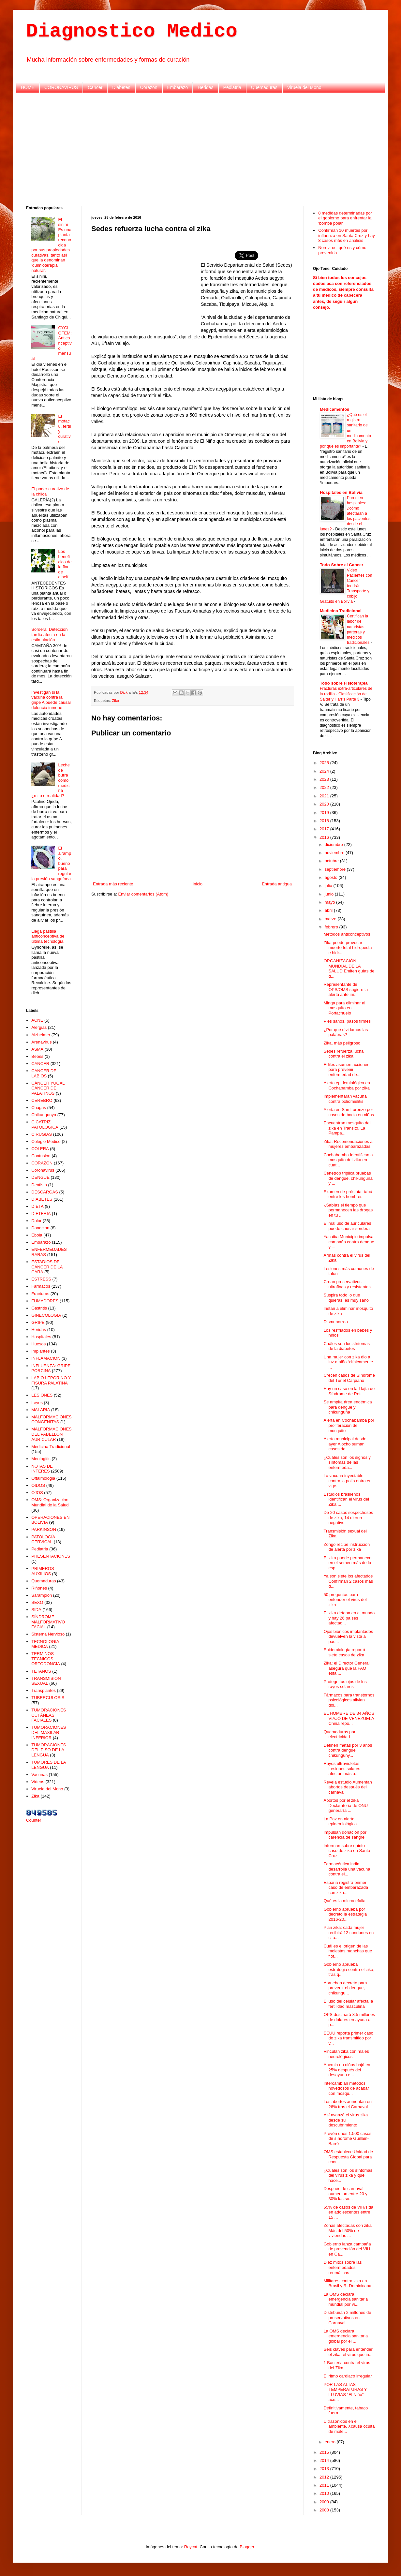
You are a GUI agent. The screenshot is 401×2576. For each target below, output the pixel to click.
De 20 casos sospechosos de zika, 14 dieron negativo (348, 1517)
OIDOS (38, 1485)
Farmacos (40, 1286)
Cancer (95, 87)
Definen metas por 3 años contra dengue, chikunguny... (347, 1750)
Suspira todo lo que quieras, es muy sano (346, 1298)
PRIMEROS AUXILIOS (42, 1571)
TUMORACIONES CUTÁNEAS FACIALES (48, 1715)
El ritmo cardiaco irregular (347, 2376)
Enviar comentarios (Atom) (143, 894)
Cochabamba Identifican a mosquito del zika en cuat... (348, 1159)
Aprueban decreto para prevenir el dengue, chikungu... (345, 1987)
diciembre (334, 844)
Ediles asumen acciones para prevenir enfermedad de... (346, 1069)
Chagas (38, 1107)
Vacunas (39, 1774)
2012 (324, 2477)
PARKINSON (43, 1529)
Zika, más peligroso (341, 1043)
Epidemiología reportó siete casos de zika (344, 1652)
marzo (331, 918)
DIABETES (41, 1199)
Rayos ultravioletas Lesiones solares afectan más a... (341, 1768)
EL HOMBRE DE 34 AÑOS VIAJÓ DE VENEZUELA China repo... (348, 1718)
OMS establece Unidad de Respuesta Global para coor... (348, 2156)
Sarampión (41, 1595)
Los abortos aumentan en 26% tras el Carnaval (347, 2104)
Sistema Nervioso (48, 1634)
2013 (324, 2468)
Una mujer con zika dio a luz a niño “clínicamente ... (348, 1362)
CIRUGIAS (41, 1134)
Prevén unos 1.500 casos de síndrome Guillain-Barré (347, 2138)
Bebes (37, 1056)
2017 (324, 828)
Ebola (36, 1235)
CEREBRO (41, 1100)
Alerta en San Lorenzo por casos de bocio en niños (348, 1112)
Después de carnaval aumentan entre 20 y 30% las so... (345, 2193)
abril (329, 910)
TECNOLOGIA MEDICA (45, 1644)
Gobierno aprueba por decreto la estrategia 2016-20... (345, 1914)
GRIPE (37, 1322)
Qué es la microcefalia (344, 1900)
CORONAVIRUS (61, 87)
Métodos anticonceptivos (346, 934)
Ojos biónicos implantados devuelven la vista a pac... (348, 1636)
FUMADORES (44, 1300)
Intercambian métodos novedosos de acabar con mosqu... (346, 2088)
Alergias (39, 1027)
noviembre (335, 852)
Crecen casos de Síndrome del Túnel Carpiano (349, 1378)
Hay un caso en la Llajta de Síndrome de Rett (349, 1391)
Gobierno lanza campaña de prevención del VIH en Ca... (347, 2249)
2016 (324, 837)
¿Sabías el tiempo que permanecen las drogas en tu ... (348, 1210)
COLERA (40, 1148)
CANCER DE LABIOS (43, 1073)
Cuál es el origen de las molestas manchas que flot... (347, 1951)
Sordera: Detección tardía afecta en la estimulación (49, 634)
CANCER (40, 1063)
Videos (37, 1781)
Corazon (148, 87)
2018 (324, 820)
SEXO (37, 1602)
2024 (324, 771)
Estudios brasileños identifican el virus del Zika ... (346, 1499)
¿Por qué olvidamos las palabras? (345, 1032)
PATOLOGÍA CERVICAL (43, 1539)
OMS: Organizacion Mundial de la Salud (49, 1502)
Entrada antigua (277, 883)
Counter (33, 1820)
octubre (332, 860)
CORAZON (41, 1163)
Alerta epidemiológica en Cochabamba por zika (346, 1085)
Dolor (36, 1220)
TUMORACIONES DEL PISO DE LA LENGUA (48, 1749)
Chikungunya (43, 1114)
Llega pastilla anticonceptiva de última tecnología (47, 936)
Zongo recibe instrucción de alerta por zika (346, 1547)
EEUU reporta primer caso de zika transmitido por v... (348, 2038)
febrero (332, 927)
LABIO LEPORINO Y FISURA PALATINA (51, 1380)
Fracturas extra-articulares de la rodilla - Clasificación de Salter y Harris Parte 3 (346, 693)
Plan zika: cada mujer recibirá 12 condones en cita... (348, 1932)
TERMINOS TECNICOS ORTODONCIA (45, 1658)
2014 (324, 2460)
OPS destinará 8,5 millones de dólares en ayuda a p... (349, 2019)
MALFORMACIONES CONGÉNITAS (51, 1419)
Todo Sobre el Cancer (341, 564)
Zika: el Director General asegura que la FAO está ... (346, 1668)
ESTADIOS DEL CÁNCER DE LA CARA (46, 1266)
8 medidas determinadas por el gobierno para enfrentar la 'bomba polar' (345, 218)
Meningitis (41, 1458)
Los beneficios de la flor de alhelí (64, 564)
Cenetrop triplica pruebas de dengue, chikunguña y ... (347, 1178)
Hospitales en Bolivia (341, 492)
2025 (324, 762)
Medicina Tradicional (50, 1446)
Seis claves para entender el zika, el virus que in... (347, 2352)
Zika (115, 700)
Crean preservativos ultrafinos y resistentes (346, 1284)
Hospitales (41, 1336)
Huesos (38, 1343)
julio (329, 885)
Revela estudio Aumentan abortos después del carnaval (347, 1787)
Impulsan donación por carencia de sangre (344, 1835)
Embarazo (177, 87)
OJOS (37, 1492)
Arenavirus (41, 1042)
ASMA (37, 1049)
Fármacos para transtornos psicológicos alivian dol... (348, 1700)
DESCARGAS (44, 1192)
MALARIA (40, 1409)
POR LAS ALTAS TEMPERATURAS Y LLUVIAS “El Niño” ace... (345, 2392)
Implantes (40, 1351)
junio (330, 894)
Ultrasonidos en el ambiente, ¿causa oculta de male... (349, 2426)
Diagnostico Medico (131, 31)
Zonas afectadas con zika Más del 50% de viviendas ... (347, 2230)
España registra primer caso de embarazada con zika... (345, 1887)
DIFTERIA (41, 1213)
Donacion (40, 1227)
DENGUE (40, 1177)
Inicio (197, 883)
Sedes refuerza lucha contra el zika (343, 1054)
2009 (324, 2501)
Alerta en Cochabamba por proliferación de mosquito (348, 1425)
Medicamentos (334, 409)
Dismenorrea (335, 1321)
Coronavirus (42, 1170)
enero (331, 2441)
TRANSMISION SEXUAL (46, 1681)
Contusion (41, 1155)
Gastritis (39, 1308)
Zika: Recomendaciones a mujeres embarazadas (347, 1144)
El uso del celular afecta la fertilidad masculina (348, 2004)
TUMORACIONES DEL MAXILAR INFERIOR (48, 1732)
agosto (332, 877)
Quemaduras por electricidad (339, 1734)
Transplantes (43, 1690)
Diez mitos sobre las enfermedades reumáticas (342, 2267)
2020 (324, 804)
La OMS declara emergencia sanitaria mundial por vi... (345, 2299)
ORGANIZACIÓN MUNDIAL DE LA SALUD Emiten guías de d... (348, 968)
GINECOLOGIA (46, 1315)
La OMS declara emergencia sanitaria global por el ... (345, 2336)
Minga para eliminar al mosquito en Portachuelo (344, 1007)
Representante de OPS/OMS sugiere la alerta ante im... (345, 989)
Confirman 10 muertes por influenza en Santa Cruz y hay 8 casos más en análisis (346, 235)
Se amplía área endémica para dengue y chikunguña (347, 1406)
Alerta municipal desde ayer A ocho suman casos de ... (344, 1443)
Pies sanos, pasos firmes (347, 1021)
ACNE (37, 1020)
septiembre (336, 869)
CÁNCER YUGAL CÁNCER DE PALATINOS (48, 1088)
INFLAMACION (45, 1358)
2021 (324, 795)
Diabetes (121, 87)
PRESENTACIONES (50, 1556)
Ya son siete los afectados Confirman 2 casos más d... (348, 1581)
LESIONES (41, 1395)
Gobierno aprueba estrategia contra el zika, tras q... (348, 1969)
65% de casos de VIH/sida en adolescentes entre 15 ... (348, 2212)
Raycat (190, 2546)
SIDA (36, 1609)
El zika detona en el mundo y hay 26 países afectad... (349, 1617)
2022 (324, 787)
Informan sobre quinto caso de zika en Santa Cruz (346, 1850)
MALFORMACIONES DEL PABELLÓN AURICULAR (51, 1434)
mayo (330, 902)
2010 (324, 2493)
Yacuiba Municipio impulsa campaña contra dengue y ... (348, 1241)
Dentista (39, 1184)
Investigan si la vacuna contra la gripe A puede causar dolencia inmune (51, 700)
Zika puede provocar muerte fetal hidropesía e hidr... (347, 947)
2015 (324, 2452)
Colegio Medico (46, 1141)
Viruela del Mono (304, 87)
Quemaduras (264, 87)
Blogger (247, 2546)
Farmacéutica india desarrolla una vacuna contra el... (346, 1868)
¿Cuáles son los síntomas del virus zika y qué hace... (347, 2175)
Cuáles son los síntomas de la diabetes (346, 1346)
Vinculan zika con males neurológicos (346, 2054)
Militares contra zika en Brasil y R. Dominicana (347, 2283)
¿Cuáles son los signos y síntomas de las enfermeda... (347, 1462)
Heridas (205, 87)
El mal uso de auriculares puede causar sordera (347, 1226)
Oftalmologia (43, 1478)
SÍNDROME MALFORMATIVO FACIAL (48, 1621)
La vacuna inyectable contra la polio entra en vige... (347, 1480)
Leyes (37, 1402)
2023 (324, 779)
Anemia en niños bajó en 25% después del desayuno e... (346, 2069)
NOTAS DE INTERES (42, 1469)
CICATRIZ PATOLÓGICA (44, 1124)
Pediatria (232, 87)
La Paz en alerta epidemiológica (340, 1821)
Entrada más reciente (113, 883)
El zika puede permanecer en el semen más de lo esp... (348, 1562)
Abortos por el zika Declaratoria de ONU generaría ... (345, 1805)
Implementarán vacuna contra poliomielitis (344, 1099)
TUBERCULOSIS (47, 1697)
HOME (28, 87)
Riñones (39, 1588)
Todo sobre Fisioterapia (343, 683)
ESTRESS (41, 1279)
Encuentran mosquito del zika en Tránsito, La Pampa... (346, 1127)
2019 (324, 812)
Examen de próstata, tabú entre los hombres (347, 1194)
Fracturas (40, 1293)
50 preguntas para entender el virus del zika (344, 1599)
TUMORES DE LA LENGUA (48, 1765)
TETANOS (41, 1671)
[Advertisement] (200, 148)
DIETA (37, 1206)
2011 (324, 2485)
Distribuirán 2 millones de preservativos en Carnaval (347, 2317)
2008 (324, 2510)
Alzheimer (40, 1034)
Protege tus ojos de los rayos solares (344, 1684)
